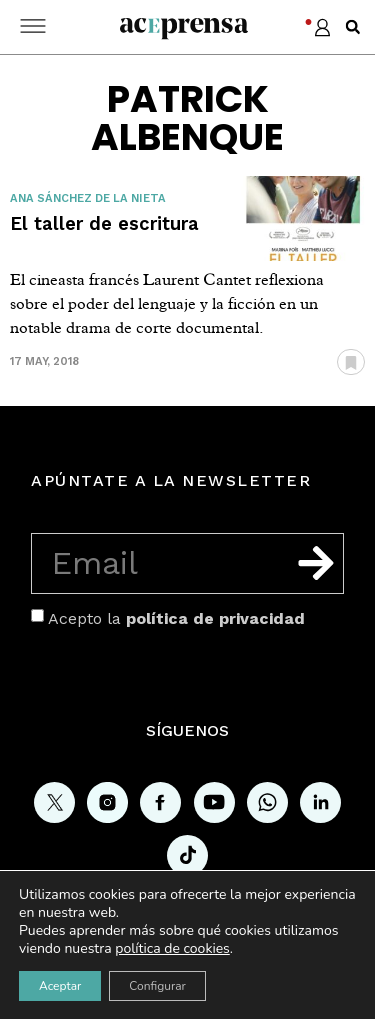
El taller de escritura (104, 223)
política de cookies (172, 948)
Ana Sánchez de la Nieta (88, 198)
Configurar (157, 986)
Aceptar (60, 986)
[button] (353, 27)
